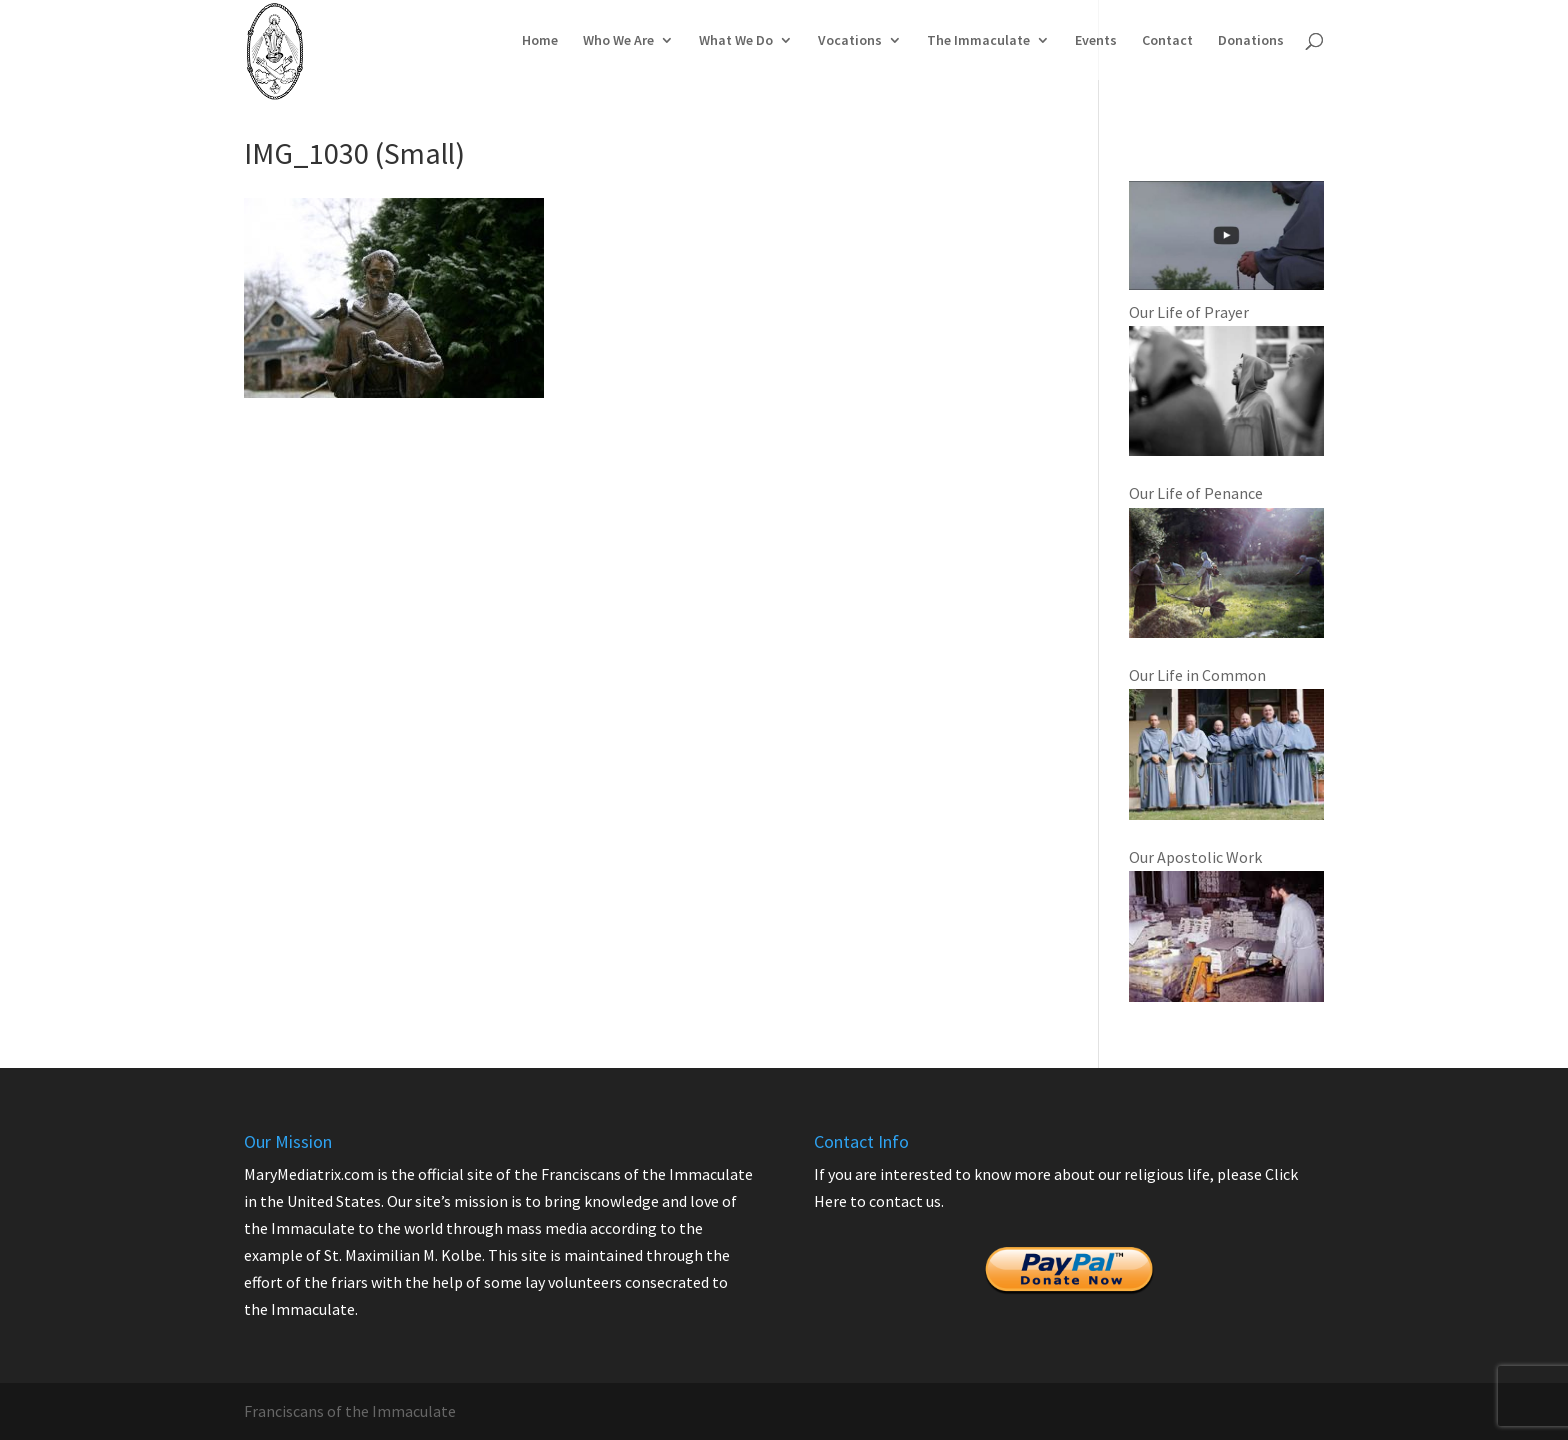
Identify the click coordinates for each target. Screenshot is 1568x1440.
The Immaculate (978, 41)
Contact (1167, 41)
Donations (1251, 41)
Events (1096, 41)
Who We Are (618, 41)
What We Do (736, 41)
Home (540, 41)
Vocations (850, 41)
